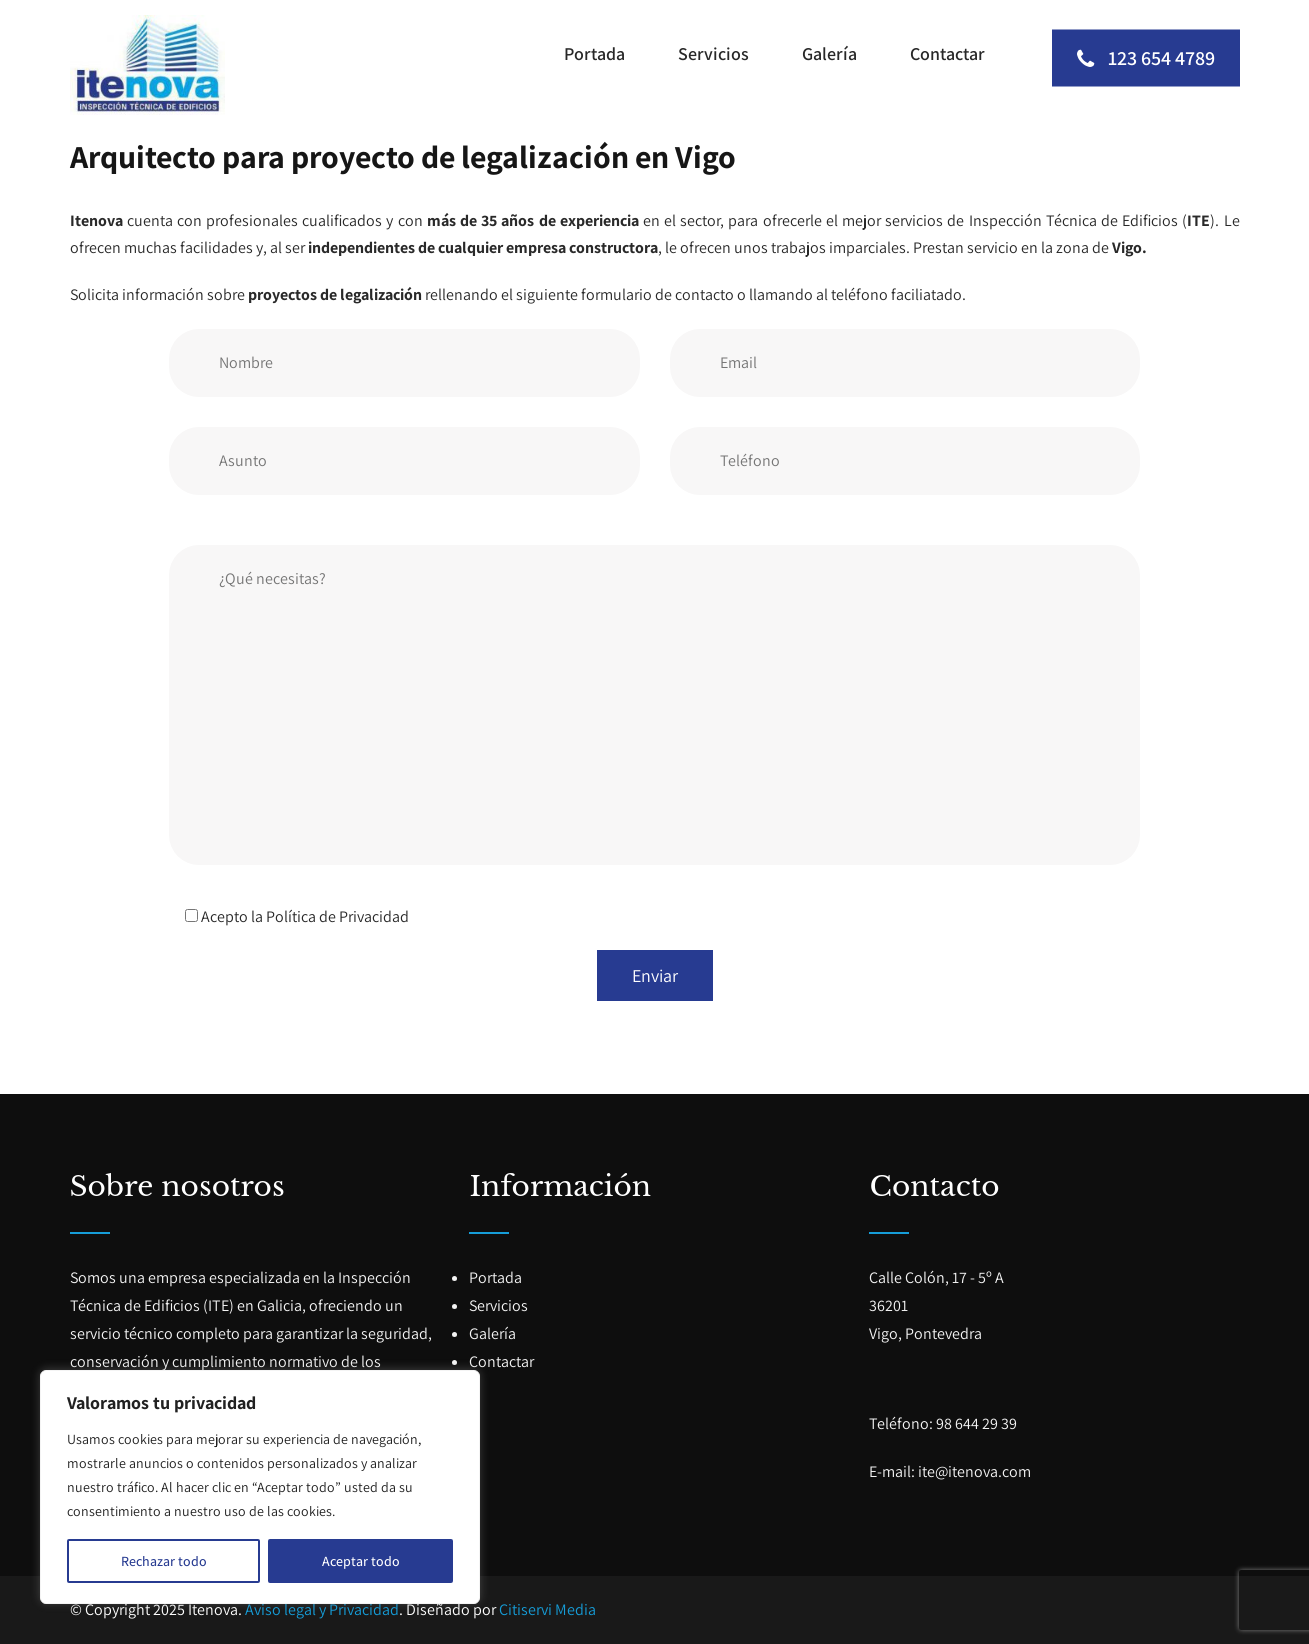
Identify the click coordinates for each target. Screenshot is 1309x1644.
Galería (829, 53)
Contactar (947, 53)
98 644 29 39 (976, 1423)
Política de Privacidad (337, 916)
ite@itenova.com (974, 1471)
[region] (260, 1487)
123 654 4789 (1146, 57)
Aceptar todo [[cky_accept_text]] (361, 1561)
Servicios (713, 53)
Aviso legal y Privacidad (322, 1609)
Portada (594, 53)
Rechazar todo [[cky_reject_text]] (164, 1561)
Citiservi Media (547, 1609)
